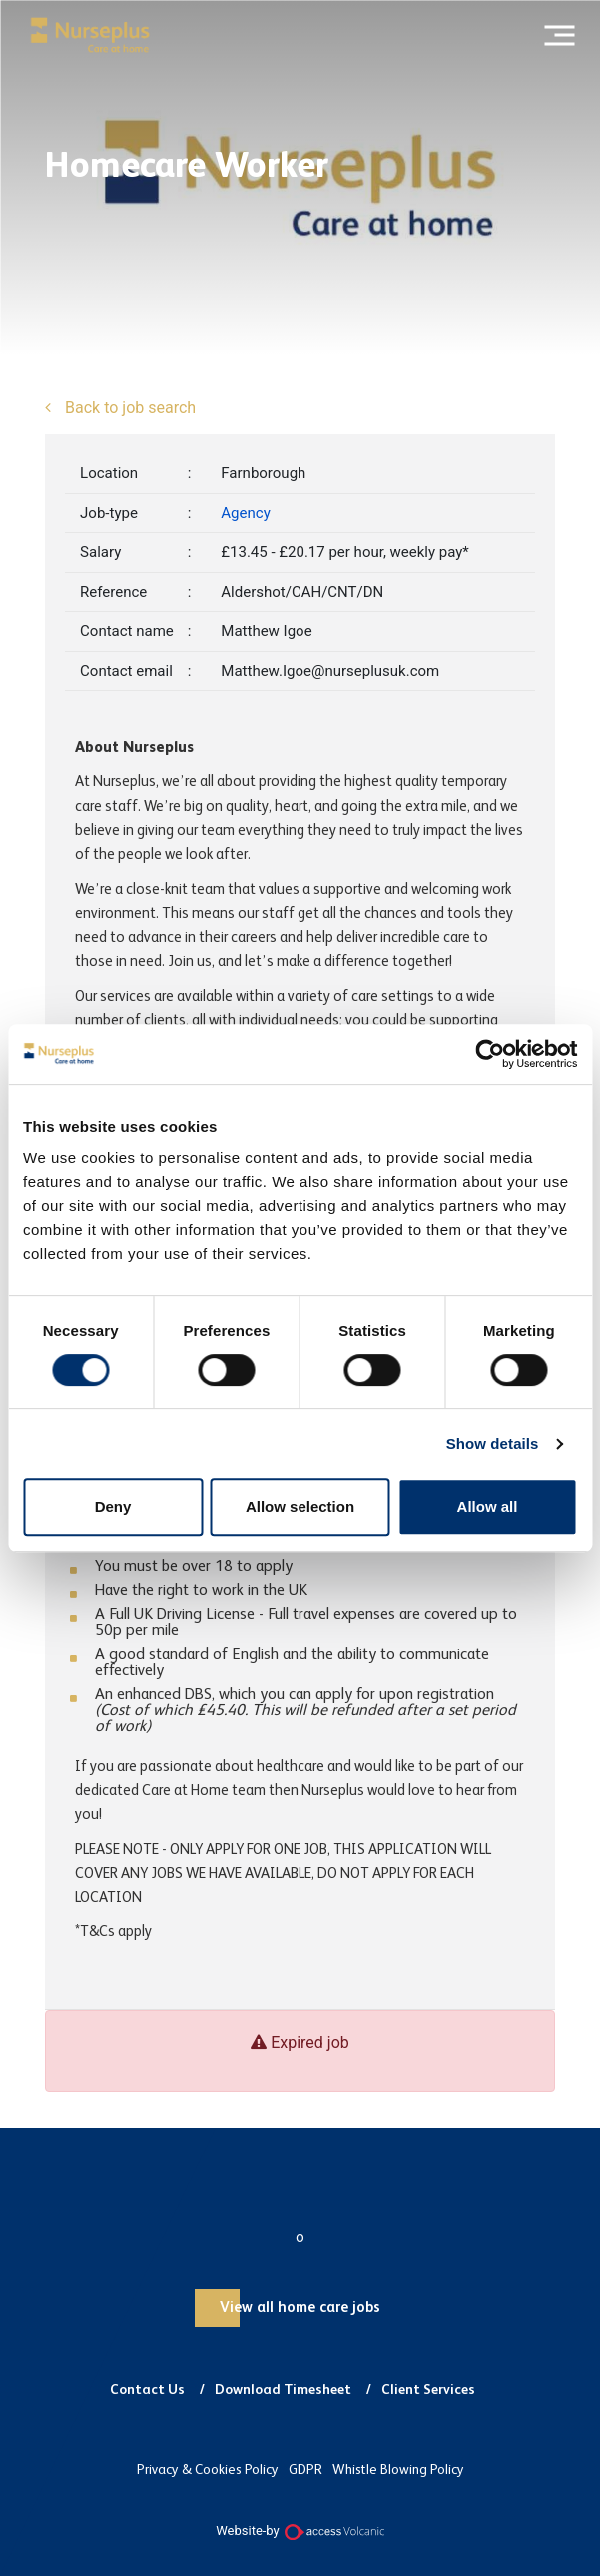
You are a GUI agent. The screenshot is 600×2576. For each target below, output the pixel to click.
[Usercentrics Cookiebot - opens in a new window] (489, 1054)
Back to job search (128, 407)
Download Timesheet (283, 2390)
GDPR (305, 2470)
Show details (492, 1443)
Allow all (487, 1506)
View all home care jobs (300, 2307)
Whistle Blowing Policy (398, 2470)
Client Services (428, 2390)
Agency (245, 513)
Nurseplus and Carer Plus (90, 35)
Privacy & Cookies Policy (208, 2470)
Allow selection (300, 1506)
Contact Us (147, 2390)
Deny (113, 1506)
